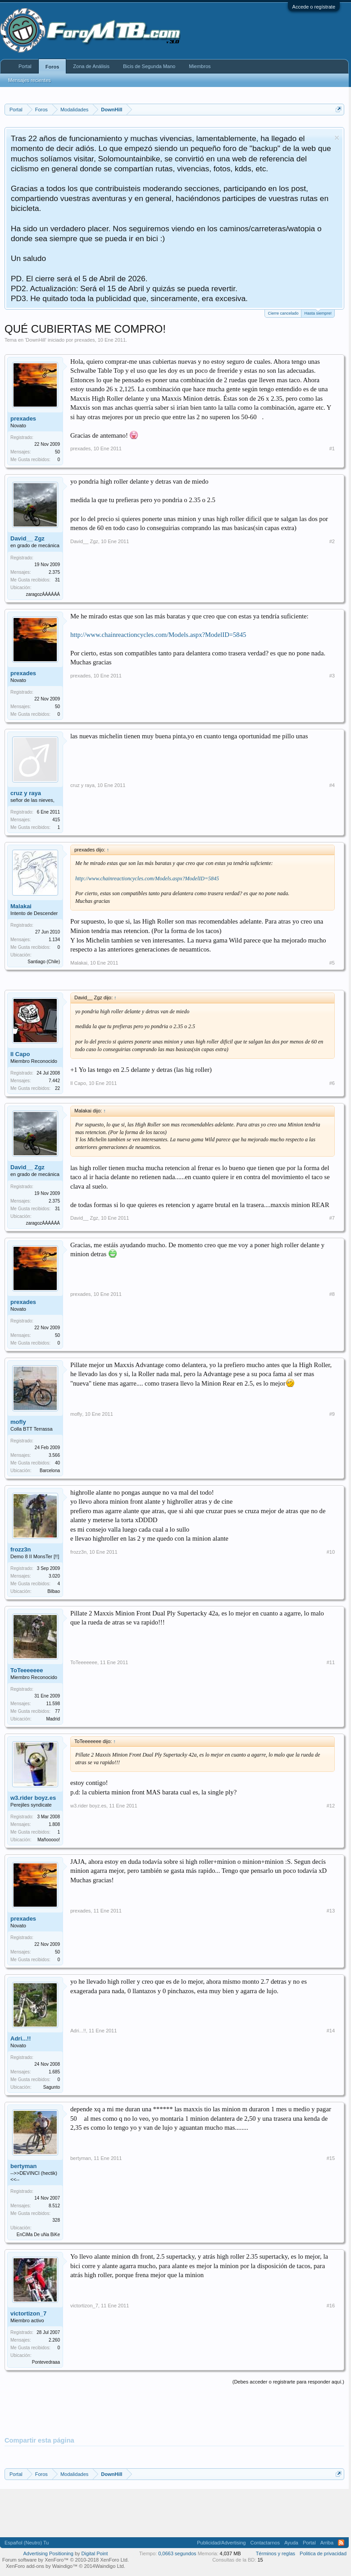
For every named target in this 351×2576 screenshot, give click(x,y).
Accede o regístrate (313, 6)
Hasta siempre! (318, 313)
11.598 (53, 1703)
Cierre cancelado (283, 313)
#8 (332, 1294)
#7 (332, 1218)
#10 (331, 1552)
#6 (332, 1083)
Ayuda (291, 2542)
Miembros (199, 66)
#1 (332, 448)
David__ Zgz (27, 538)
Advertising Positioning (48, 2553)
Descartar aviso (336, 137)
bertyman (23, 2166)
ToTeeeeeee (26, 1670)
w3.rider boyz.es (33, 1797)
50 (57, 451)
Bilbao (53, 1591)
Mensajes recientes (29, 80)
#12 (331, 1805)
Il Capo (20, 1054)
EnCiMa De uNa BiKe (38, 2234)
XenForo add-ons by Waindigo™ (41, 2566)
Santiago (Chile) (43, 961)
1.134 (54, 939)
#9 (332, 1414)
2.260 (54, 2340)
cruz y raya (25, 793)
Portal (25, 66)
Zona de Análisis (91, 66)
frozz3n (20, 1549)
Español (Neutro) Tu (27, 2542)
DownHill (35, 340)
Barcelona (50, 1470)
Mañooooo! (48, 1839)
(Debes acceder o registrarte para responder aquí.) (288, 2381)
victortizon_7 (28, 2313)
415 (56, 819)
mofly (18, 1421)
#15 (331, 2158)
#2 (332, 541)
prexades (84, 340)
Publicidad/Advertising (221, 2542)
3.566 (54, 1455)
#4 (332, 785)
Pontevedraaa (46, 2362)
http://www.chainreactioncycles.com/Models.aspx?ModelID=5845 (158, 634)
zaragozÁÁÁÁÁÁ (43, 594)
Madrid (53, 1718)
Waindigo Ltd (109, 2566)
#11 (331, 1662)
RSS (341, 2542)
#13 (331, 1910)
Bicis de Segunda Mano (149, 66)
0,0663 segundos (177, 2553)
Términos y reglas (275, 2553)
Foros (52, 66)
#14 (331, 2030)
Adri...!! (20, 2038)
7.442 (54, 1080)
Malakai (21, 906)
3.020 (54, 1576)
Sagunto (51, 2087)
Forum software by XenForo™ (65, 2559)
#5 (332, 962)
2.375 (54, 572)
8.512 (54, 2205)
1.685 (54, 2071)
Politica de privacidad (323, 2553)
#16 (331, 2305)
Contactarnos (264, 2542)
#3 (332, 675)
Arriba (326, 2542)
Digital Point (95, 2553)
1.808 (54, 1824)
